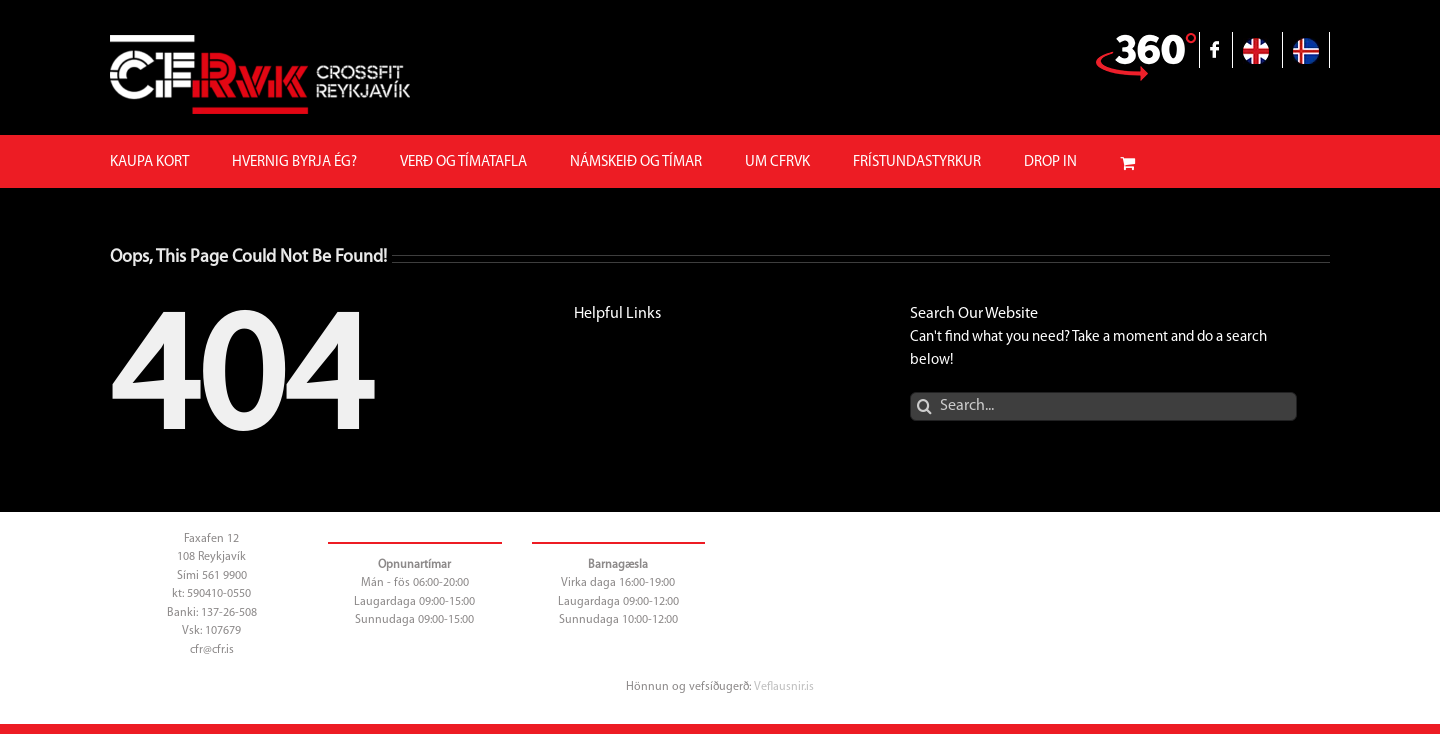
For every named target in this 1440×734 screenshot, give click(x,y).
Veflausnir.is (784, 687)
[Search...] (1103, 406)
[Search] (924, 406)
